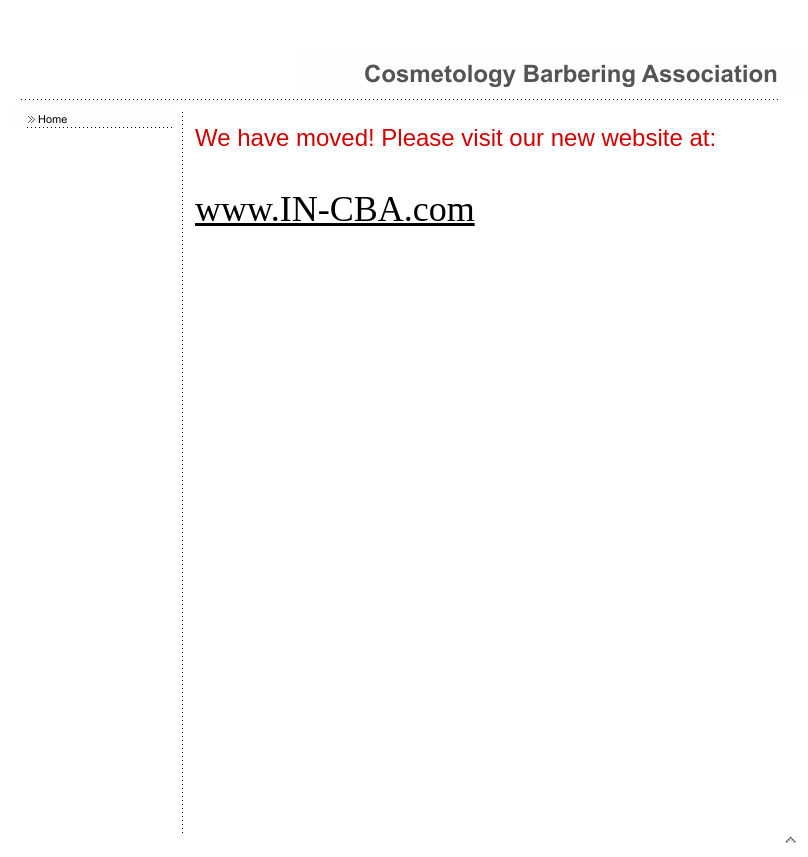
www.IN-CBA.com (335, 209)
